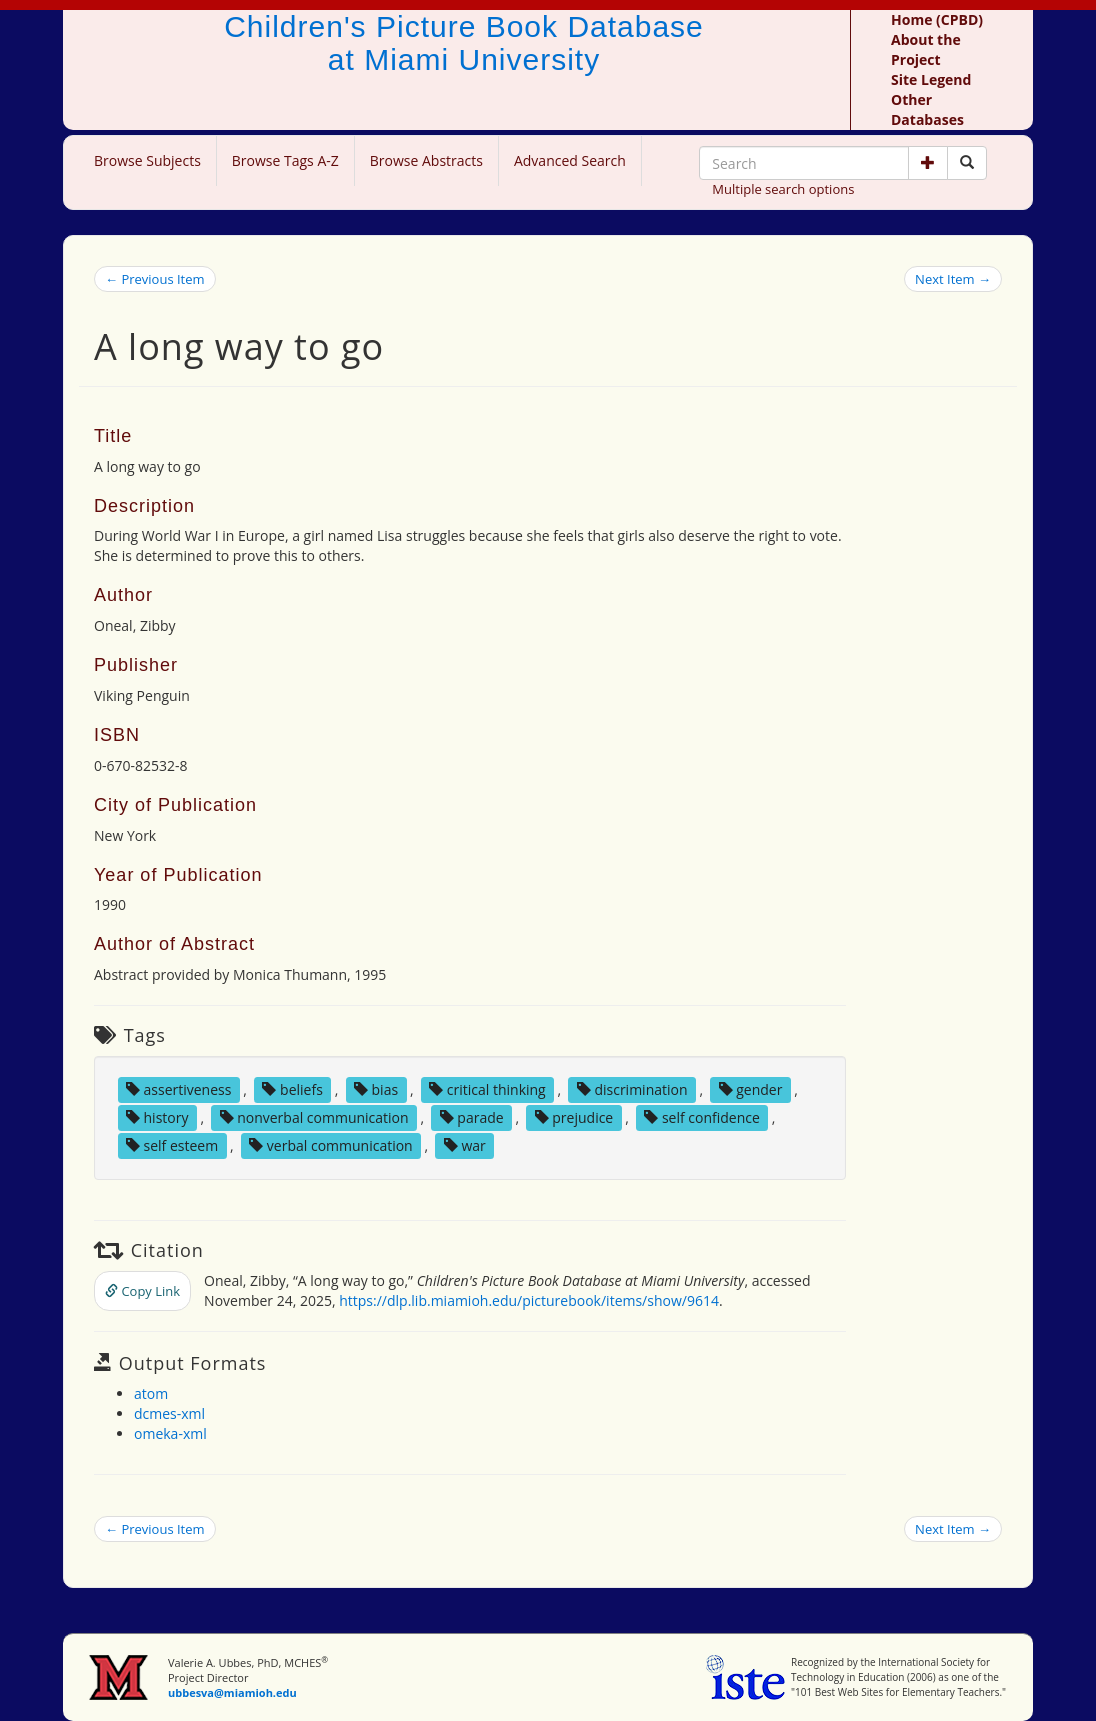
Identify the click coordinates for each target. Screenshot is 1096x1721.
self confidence (702, 1117)
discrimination (632, 1089)
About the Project (926, 49)
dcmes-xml (169, 1413)
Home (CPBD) (937, 19)
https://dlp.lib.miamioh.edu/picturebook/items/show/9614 (529, 1300)
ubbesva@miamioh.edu (232, 1692)
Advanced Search (570, 160)
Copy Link (142, 1291)
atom (151, 1393)
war (465, 1145)
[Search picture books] (967, 163)
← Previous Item (155, 279)
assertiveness (179, 1089)
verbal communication (331, 1145)
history (157, 1117)
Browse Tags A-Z (285, 160)
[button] (928, 163)
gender (751, 1089)
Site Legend (931, 79)
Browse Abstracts (426, 160)
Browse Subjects (147, 160)
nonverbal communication (314, 1117)
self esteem (172, 1145)
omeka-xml (170, 1433)
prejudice (574, 1117)
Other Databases (927, 109)
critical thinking (487, 1089)
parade (472, 1117)
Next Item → (953, 279)
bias (376, 1089)
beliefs (292, 1089)
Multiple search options (783, 189)
